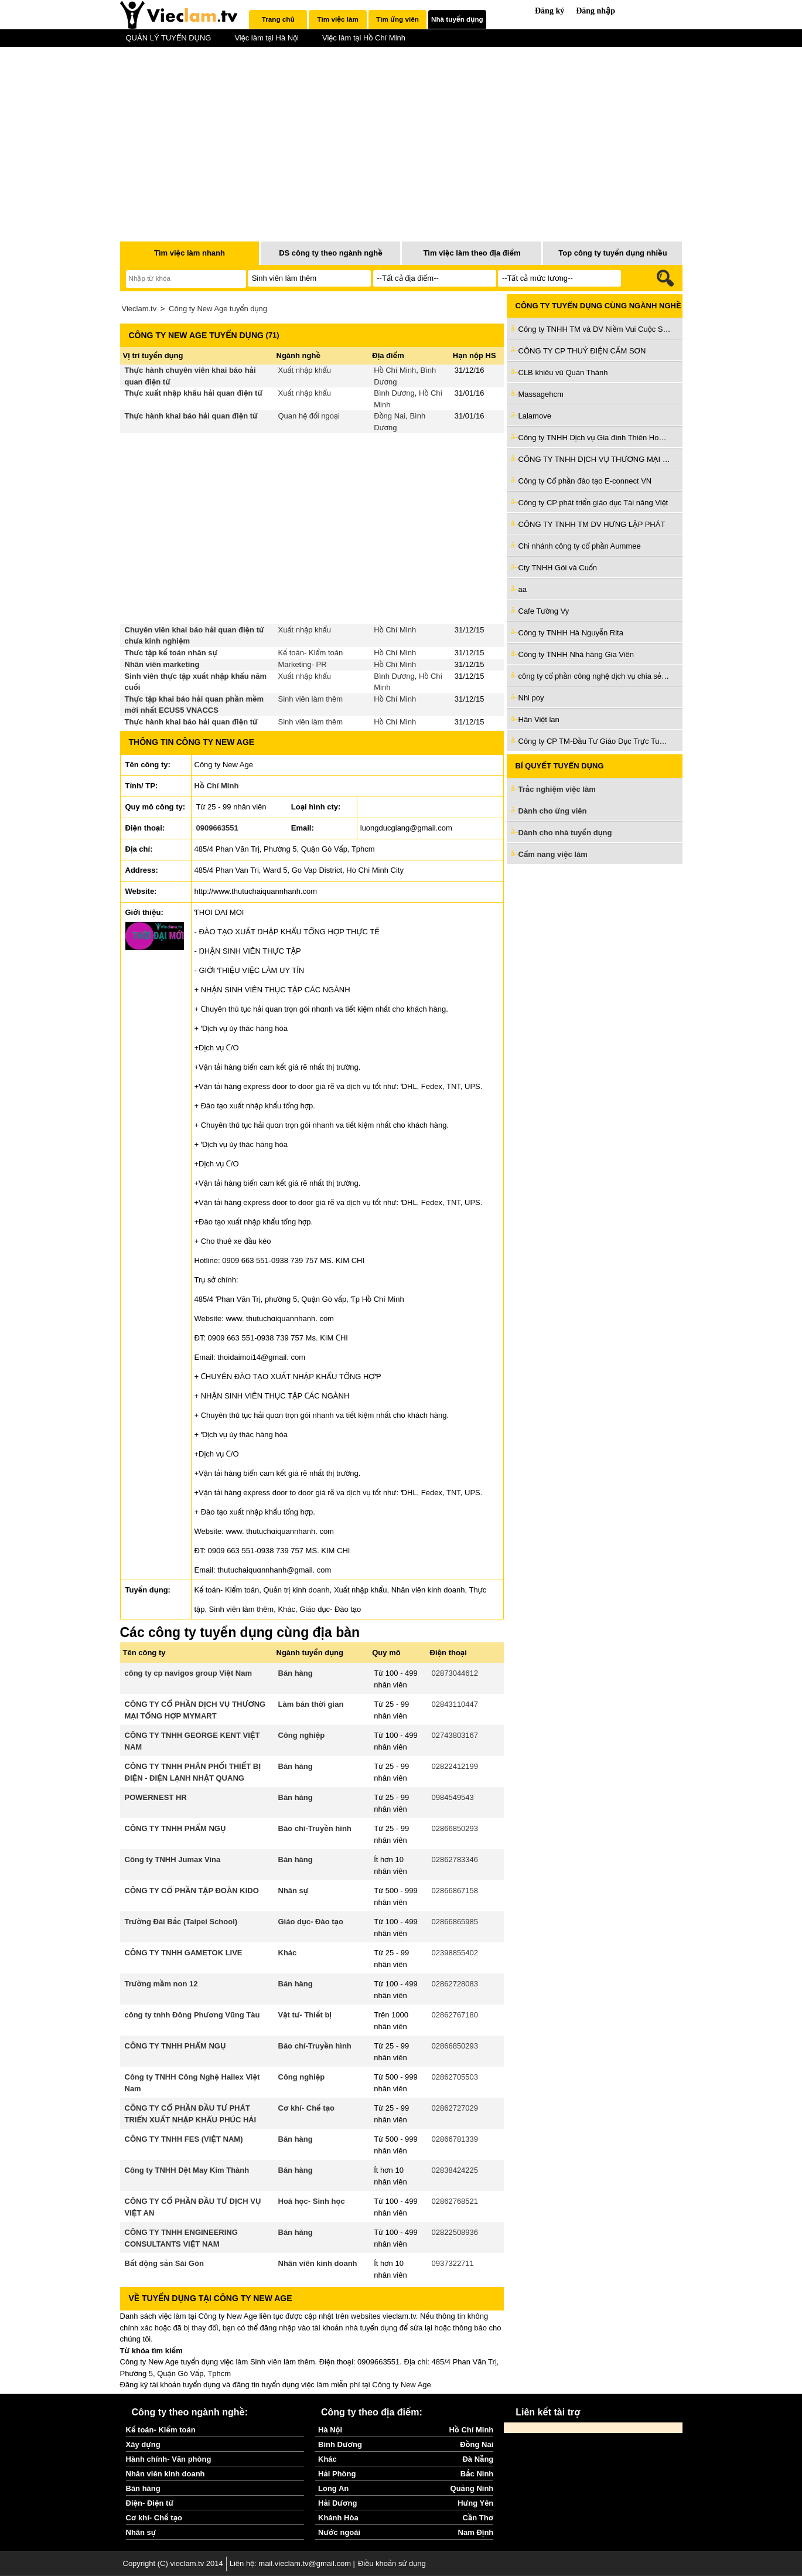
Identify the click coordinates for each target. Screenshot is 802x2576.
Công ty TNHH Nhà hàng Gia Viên (576, 654)
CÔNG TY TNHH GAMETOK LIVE (184, 1952)
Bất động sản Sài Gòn (164, 2263)
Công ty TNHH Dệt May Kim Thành (187, 2170)
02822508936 (455, 2232)
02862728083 (455, 1983)
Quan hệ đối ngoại (309, 415)
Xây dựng (143, 2444)
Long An (333, 2488)
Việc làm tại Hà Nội (266, 37)
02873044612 (455, 1673)
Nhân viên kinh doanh (317, 2263)
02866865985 (455, 1921)
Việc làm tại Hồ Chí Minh (363, 37)
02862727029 (455, 2108)
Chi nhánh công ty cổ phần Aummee (579, 546)
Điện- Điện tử (150, 2503)
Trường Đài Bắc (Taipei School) (181, 1921)
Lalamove (534, 415)
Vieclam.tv (139, 308)
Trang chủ (278, 19)
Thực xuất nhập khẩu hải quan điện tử (194, 393)
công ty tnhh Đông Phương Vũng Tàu (192, 2014)
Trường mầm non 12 (161, 1983)
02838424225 (455, 2170)
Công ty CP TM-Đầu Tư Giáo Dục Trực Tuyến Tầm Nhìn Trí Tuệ (594, 741)
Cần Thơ (478, 2517)
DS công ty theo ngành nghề (331, 253)
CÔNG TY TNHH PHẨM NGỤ (175, 1828)
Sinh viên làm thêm (310, 699)
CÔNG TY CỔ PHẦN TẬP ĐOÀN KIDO (192, 1890)
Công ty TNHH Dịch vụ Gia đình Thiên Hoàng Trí (594, 437)
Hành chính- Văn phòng (168, 2459)
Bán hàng (295, 1673)
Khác (287, 1952)
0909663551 (217, 827)
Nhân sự (293, 1890)
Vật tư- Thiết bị (305, 2014)
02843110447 (455, 1704)
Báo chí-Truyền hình (314, 1828)
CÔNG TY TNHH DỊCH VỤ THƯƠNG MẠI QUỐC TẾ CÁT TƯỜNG (594, 459)
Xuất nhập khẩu (305, 370)
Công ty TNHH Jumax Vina (173, 1859)
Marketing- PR (302, 664)
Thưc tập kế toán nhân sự (171, 652)
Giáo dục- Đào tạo (310, 1921)
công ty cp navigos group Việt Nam (188, 1673)
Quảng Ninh (472, 2488)
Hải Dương (337, 2503)
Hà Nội (330, 2429)
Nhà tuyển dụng (457, 19)
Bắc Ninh (476, 2473)
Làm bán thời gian (311, 1704)
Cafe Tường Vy (543, 611)
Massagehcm (541, 394)
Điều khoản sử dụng (392, 2563)
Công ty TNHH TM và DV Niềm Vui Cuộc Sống (594, 329)
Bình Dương (394, 393)
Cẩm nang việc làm (553, 854)
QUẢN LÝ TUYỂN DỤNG (168, 37)
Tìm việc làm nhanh (189, 253)
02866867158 (455, 1890)
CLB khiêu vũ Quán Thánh (563, 372)
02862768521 (455, 2201)
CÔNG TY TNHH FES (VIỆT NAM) (184, 2139)
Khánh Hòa (338, 2517)
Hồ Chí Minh (395, 370)
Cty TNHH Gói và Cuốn (558, 567)
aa (522, 589)
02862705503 (455, 2077)
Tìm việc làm (337, 19)
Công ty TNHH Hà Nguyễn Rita (570, 632)
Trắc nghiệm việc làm (564, 790)
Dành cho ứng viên (552, 811)
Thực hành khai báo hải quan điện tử (191, 415)
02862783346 (455, 1859)
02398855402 (455, 1952)
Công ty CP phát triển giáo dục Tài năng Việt (593, 502)
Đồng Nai (389, 415)
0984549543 (453, 1797)
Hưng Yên (475, 2503)
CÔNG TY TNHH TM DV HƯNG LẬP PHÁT (592, 524)
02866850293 (455, 1828)
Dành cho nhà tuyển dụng (565, 832)
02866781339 (455, 2139)
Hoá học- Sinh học (311, 2201)
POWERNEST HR (156, 1797)
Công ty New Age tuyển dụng (218, 308)
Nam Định (476, 2532)
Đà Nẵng (477, 2459)
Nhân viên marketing (162, 664)
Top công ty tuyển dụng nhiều (612, 253)
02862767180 (455, 2014)
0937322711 (453, 2263)
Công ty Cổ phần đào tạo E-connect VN (585, 481)
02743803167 (455, 1735)
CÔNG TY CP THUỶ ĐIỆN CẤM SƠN (582, 350)
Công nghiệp (301, 1735)
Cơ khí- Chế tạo (306, 2108)
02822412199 (455, 1766)
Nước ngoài (339, 2532)
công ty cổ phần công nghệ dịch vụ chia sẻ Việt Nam (594, 676)
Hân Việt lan (538, 719)
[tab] (278, 19)
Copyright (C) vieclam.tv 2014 (173, 2563)
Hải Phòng (337, 2473)
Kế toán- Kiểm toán (310, 652)
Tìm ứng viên (397, 19)
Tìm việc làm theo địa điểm (471, 253)
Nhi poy (531, 697)
